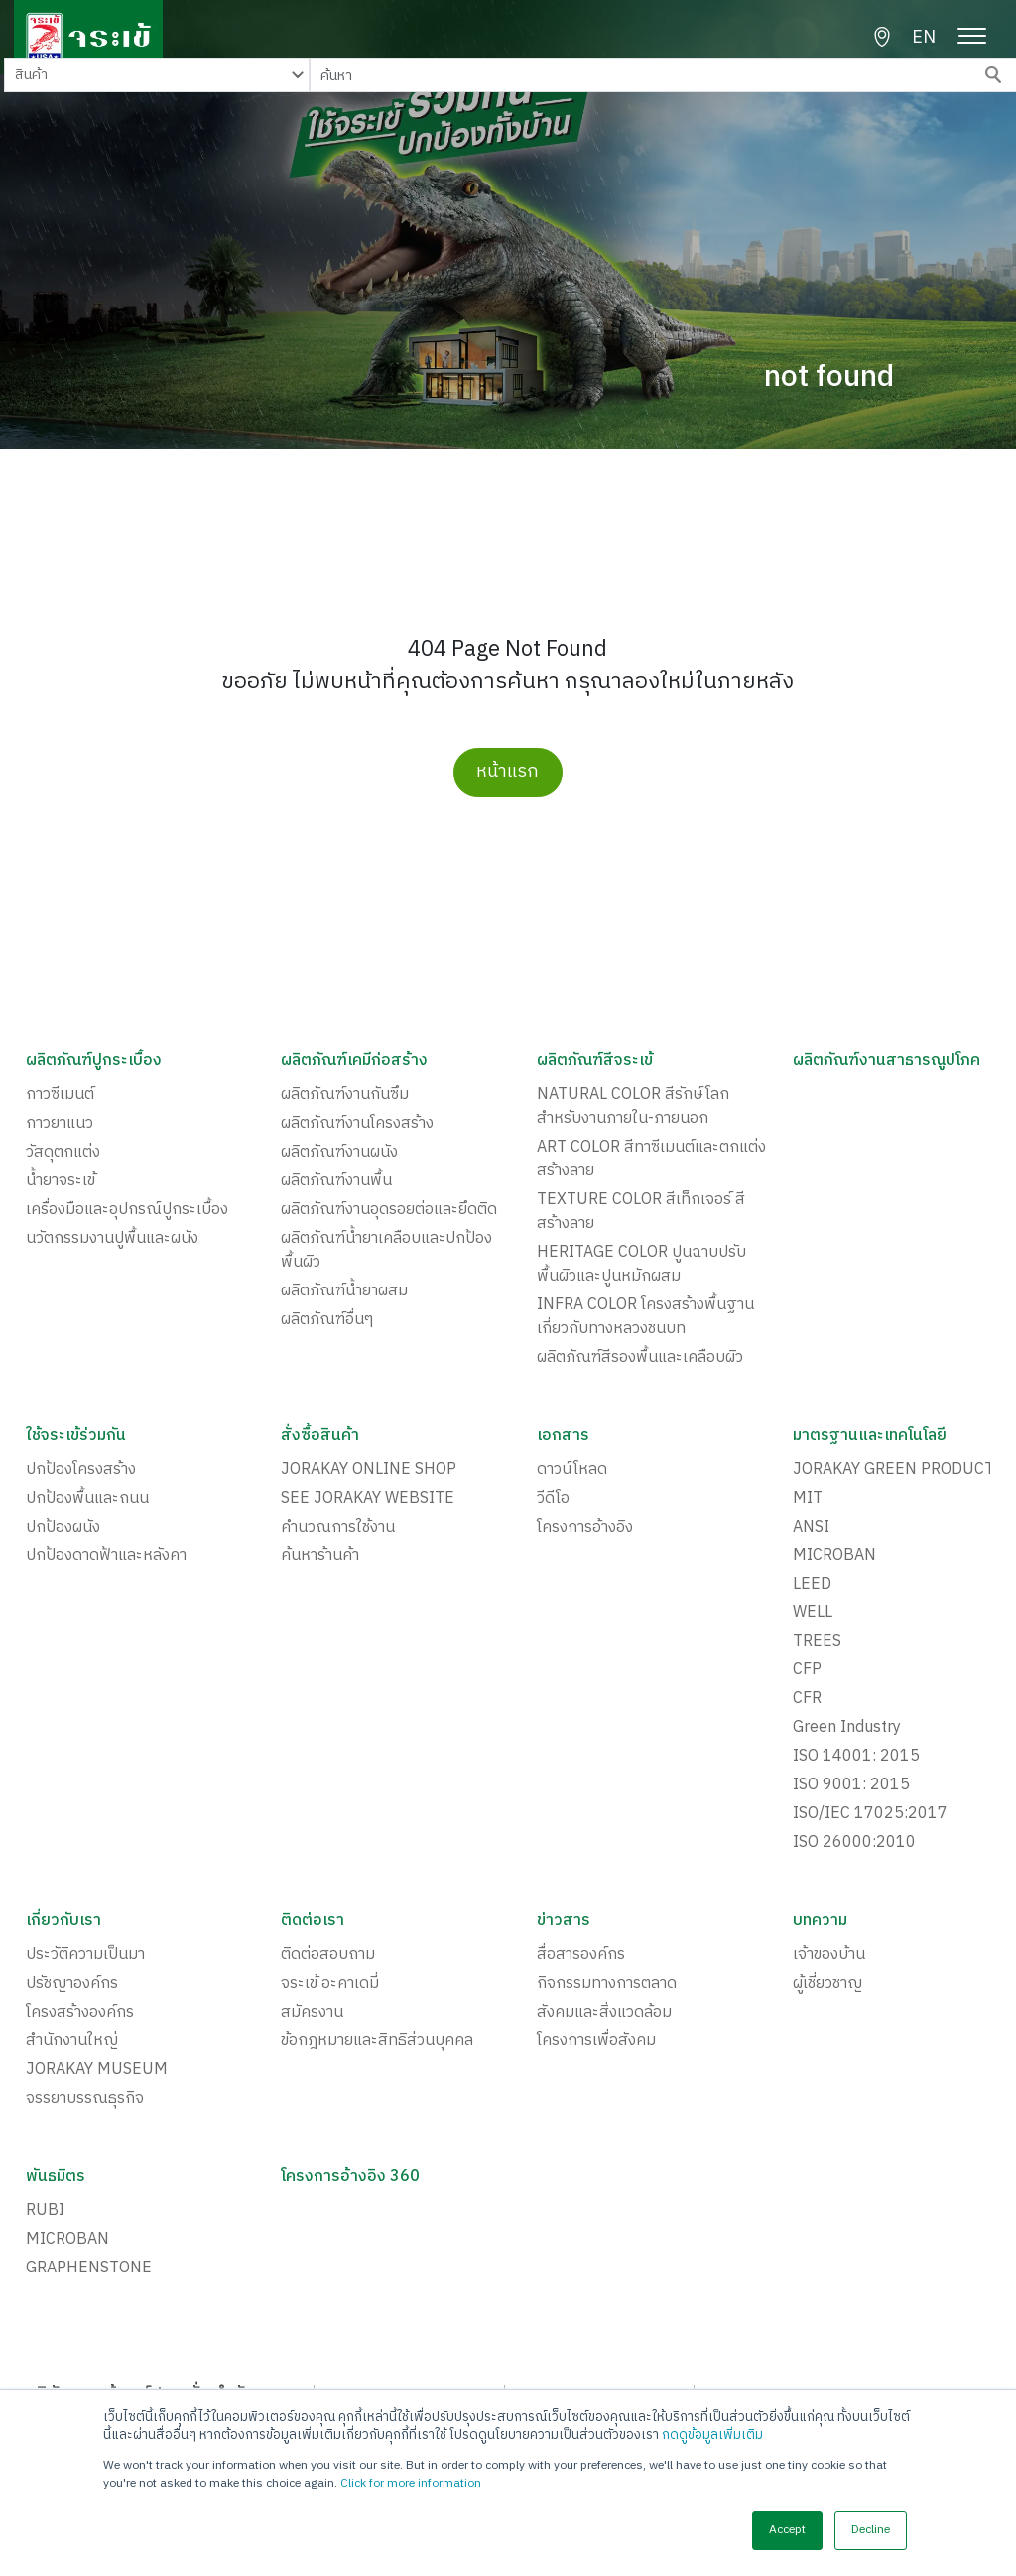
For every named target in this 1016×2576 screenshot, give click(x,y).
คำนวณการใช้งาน (338, 1527)
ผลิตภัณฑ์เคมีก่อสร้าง (355, 1061)
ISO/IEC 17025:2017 (870, 1815)
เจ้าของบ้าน (829, 1956)
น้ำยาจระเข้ (60, 1181)
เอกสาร (563, 1436)
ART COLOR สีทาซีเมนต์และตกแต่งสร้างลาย (651, 1159)
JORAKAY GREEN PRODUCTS (898, 1470)
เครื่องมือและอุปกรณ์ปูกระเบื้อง (127, 1210)
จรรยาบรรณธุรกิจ (85, 2100)
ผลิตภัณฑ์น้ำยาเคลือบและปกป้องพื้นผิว (386, 1251)
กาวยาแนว (59, 1124)
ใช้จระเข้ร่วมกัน (76, 1436)
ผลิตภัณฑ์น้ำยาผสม (344, 1291)
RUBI (45, 2212)
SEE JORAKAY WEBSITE (367, 1499)
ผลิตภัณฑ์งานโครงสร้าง (357, 1124)
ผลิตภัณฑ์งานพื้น (336, 1181)
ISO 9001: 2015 (851, 1786)
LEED (812, 1585)
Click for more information (410, 2483)
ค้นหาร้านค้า (320, 1556)
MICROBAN (834, 1556)
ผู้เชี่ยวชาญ (827, 1985)
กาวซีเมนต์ (60, 1095)
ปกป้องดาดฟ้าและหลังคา (106, 1556)
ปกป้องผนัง (63, 1527)
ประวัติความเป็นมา (85, 1956)
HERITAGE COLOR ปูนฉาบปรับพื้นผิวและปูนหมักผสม (641, 1264)
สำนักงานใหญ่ (72, 2042)
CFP (807, 1671)
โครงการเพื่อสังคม (596, 2042)
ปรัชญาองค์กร (72, 1985)
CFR (807, 1700)
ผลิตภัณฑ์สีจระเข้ (595, 1061)
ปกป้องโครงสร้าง (81, 1470)
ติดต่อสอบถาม (328, 1956)
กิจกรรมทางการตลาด (607, 1985)
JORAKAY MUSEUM (97, 2071)
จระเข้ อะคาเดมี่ (330, 1985)
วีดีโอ (553, 1499)
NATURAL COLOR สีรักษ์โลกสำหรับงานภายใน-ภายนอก (633, 1107)
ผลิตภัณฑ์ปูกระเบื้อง (94, 1061)
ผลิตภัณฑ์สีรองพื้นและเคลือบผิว (640, 1358)
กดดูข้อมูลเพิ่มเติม (712, 2435)
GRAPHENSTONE (89, 2269)
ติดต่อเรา (313, 1922)
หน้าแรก (507, 772)
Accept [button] (787, 2529)
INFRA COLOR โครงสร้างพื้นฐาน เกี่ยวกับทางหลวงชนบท (645, 1317)
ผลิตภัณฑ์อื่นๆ (327, 1320)
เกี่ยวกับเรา (64, 1922)
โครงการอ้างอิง (585, 1527)
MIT (808, 1499)
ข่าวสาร (563, 1922)
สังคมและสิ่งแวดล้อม (604, 2013)
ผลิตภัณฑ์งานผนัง (339, 1153)
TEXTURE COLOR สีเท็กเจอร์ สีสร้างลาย (641, 1212)
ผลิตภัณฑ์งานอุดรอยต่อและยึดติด (389, 1210)
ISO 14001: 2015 (856, 1758)
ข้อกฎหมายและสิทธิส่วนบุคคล (377, 2042)
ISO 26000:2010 (854, 1844)
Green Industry (847, 1729)
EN (924, 38)
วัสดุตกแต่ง (63, 1153)
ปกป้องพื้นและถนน (87, 1499)
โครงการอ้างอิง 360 (351, 2178)
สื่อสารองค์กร (581, 1956)
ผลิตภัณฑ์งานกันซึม (345, 1095)
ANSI (811, 1527)
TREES (817, 1643)
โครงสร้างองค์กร (80, 2013)
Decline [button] (870, 2529)
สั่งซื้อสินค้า (320, 1436)
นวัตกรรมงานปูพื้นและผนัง (112, 1239)
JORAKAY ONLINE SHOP (368, 1470)
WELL (812, 1614)
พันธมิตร (55, 2178)
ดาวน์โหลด (572, 1470)
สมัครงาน (312, 2013)
